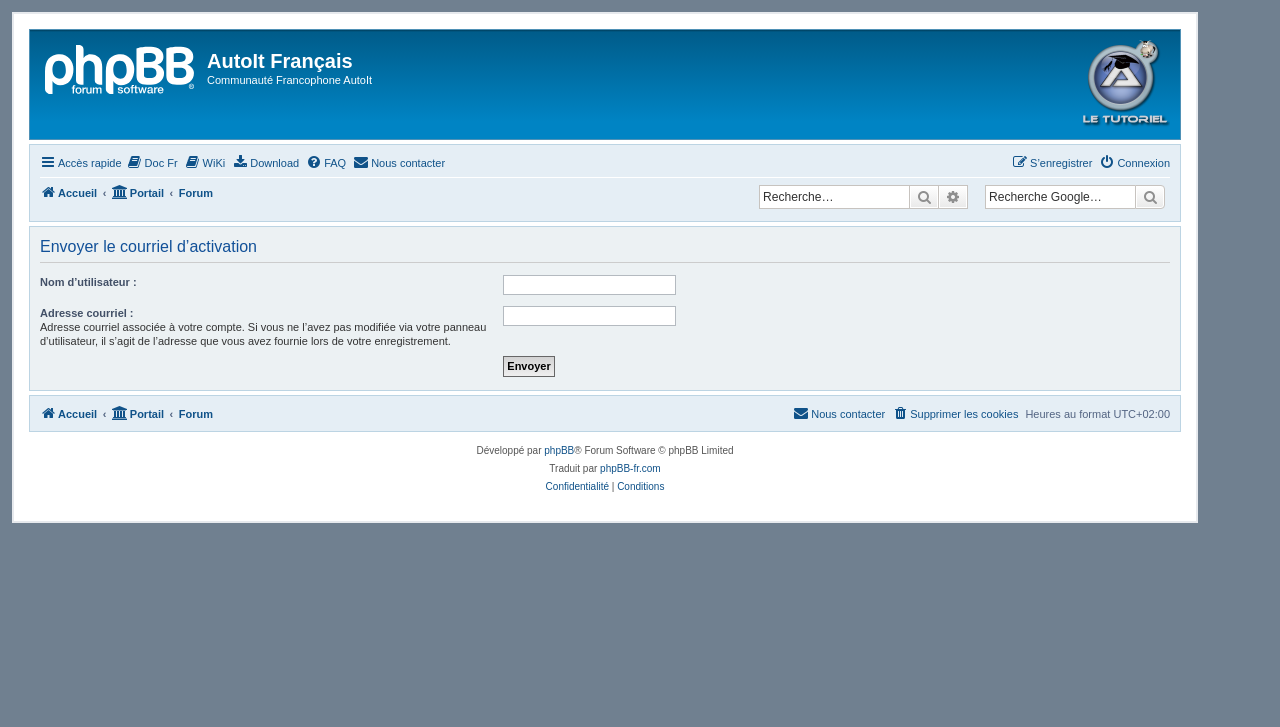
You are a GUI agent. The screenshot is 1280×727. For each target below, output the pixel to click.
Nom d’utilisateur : (88, 282)
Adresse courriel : (87, 313)
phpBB (559, 450)
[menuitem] (152, 163)
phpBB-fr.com (630, 468)
